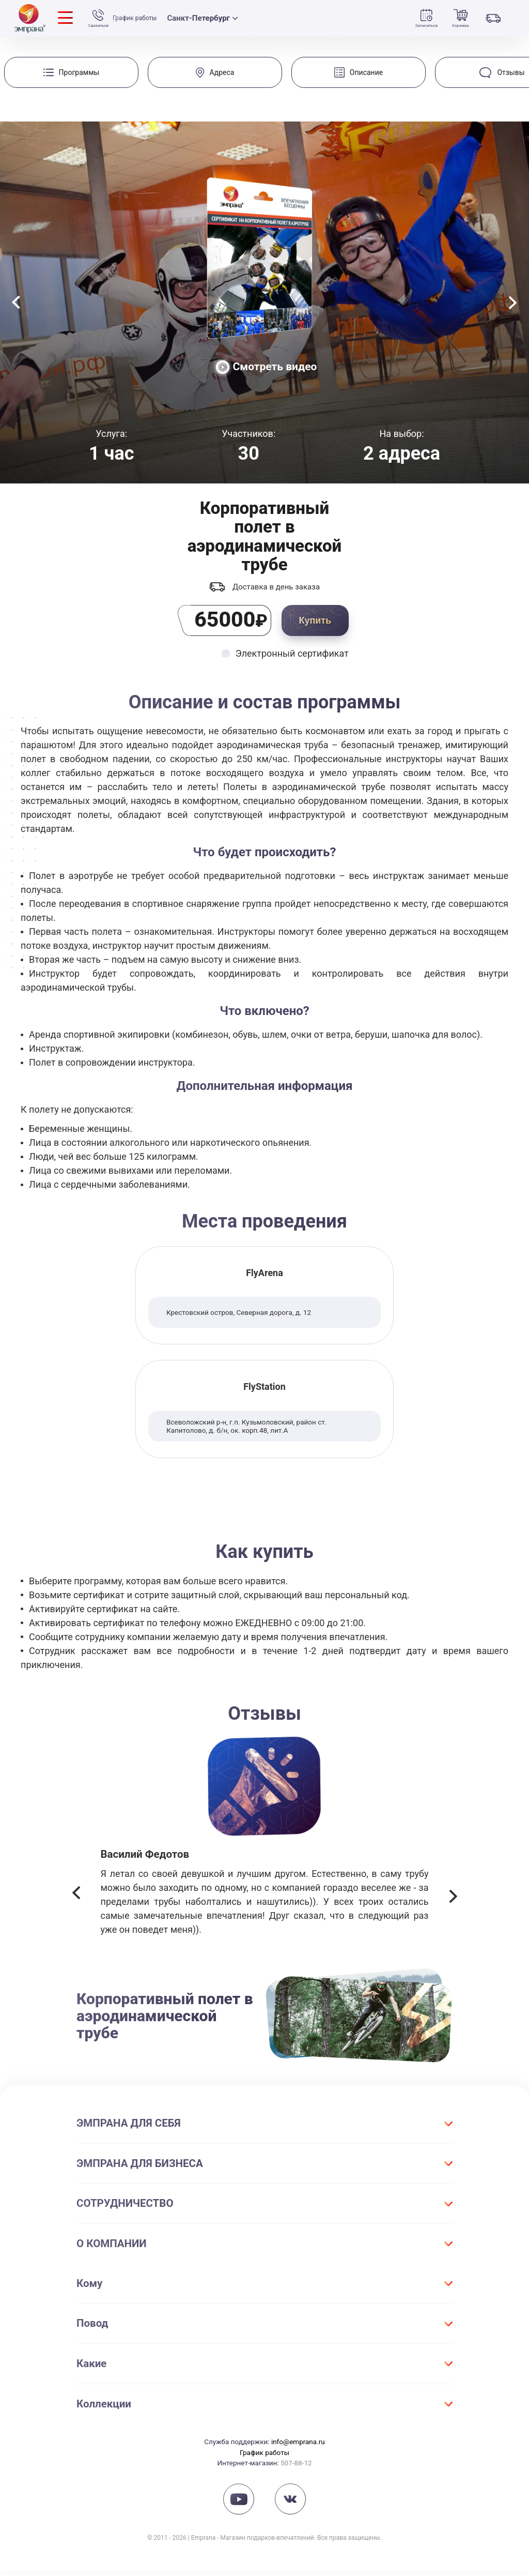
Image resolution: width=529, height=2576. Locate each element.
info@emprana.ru (298, 2447)
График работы (140, 18)
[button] (76, 1899)
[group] (71, 72)
